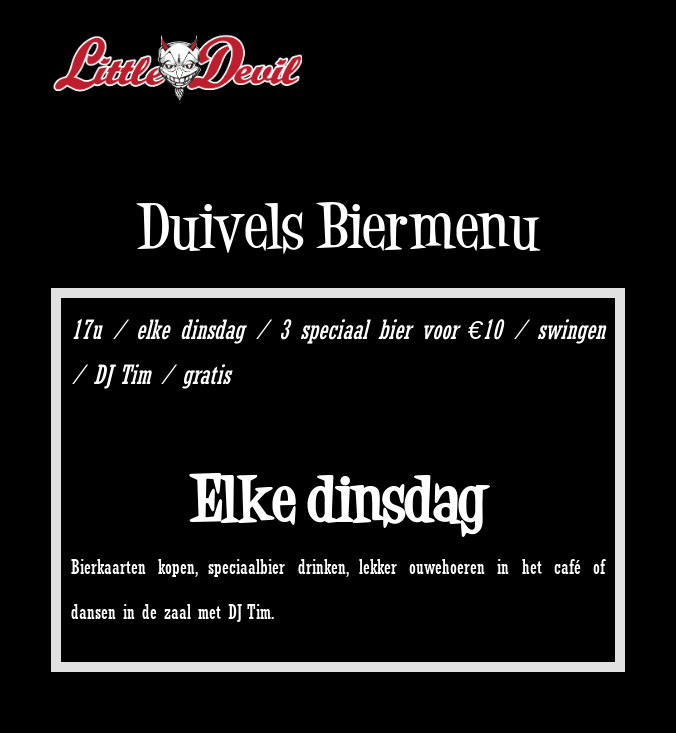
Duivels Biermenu (338, 226)
